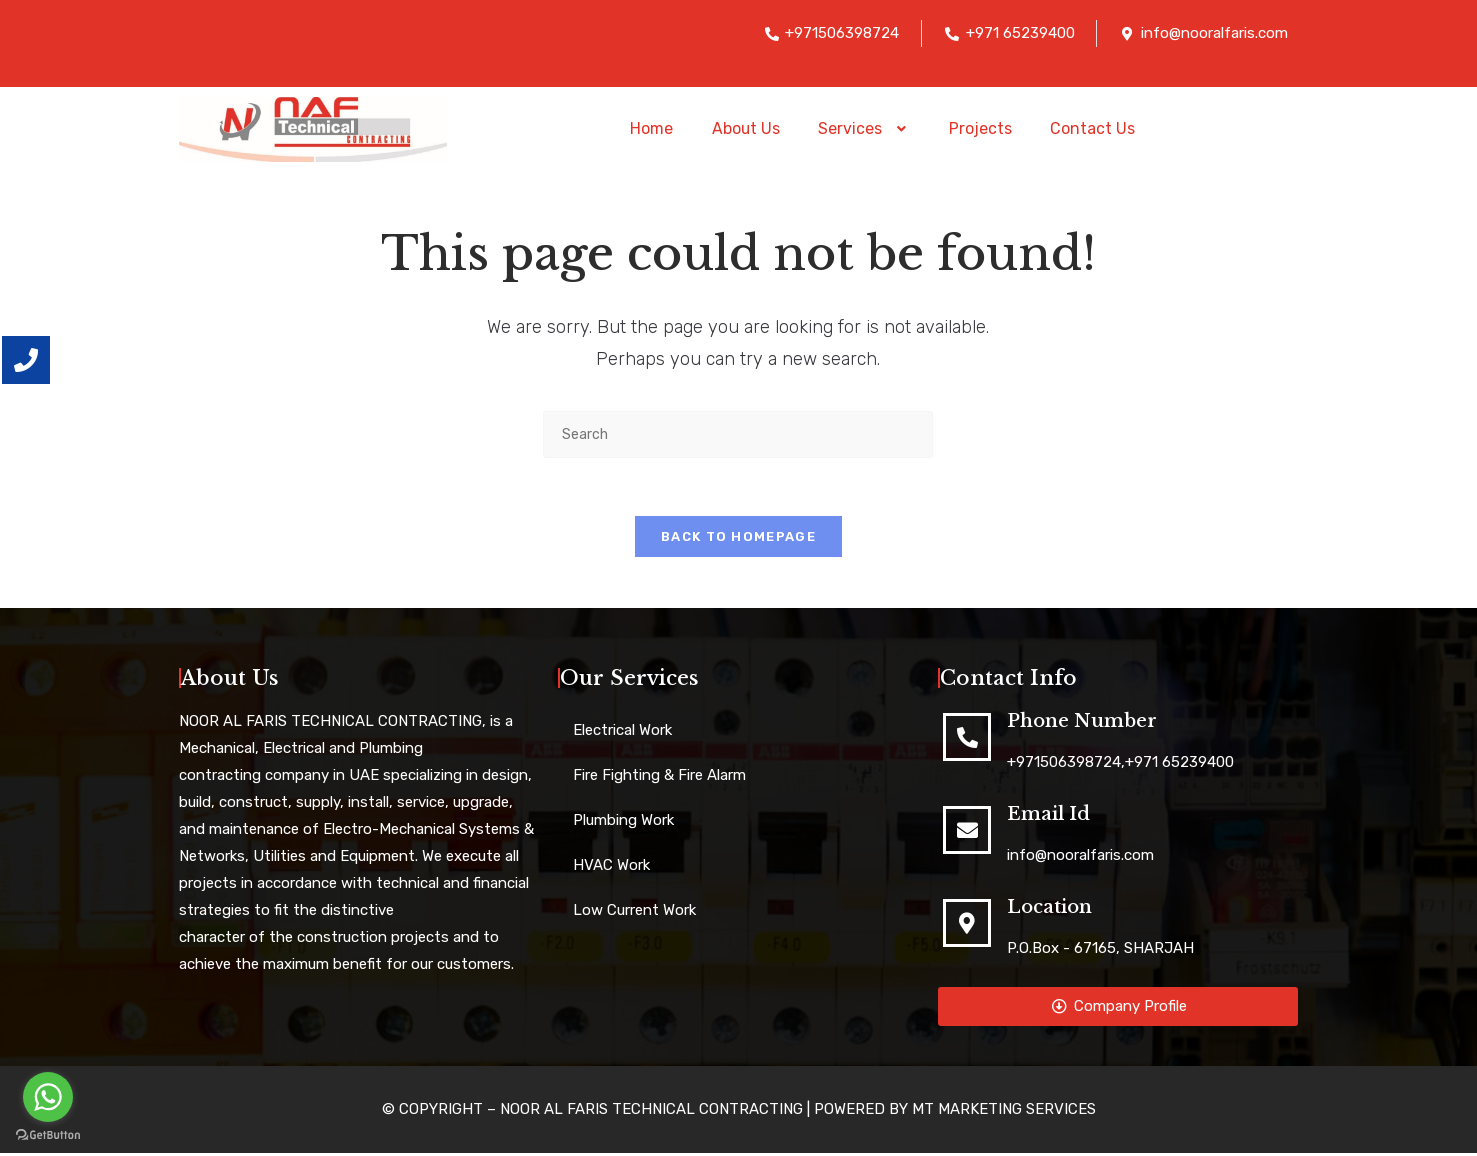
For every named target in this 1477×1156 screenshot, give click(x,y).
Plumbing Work (623, 823)
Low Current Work (634, 913)
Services (865, 128)
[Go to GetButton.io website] (48, 1135)
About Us (744, 128)
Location (1049, 910)
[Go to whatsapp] (48, 1097)
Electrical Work (622, 733)
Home (648, 128)
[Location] (967, 926)
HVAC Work (611, 868)
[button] (865, 129)
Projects (981, 128)
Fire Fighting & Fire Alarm (659, 778)
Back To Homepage (738, 539)
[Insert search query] (738, 434)
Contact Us (1095, 128)
